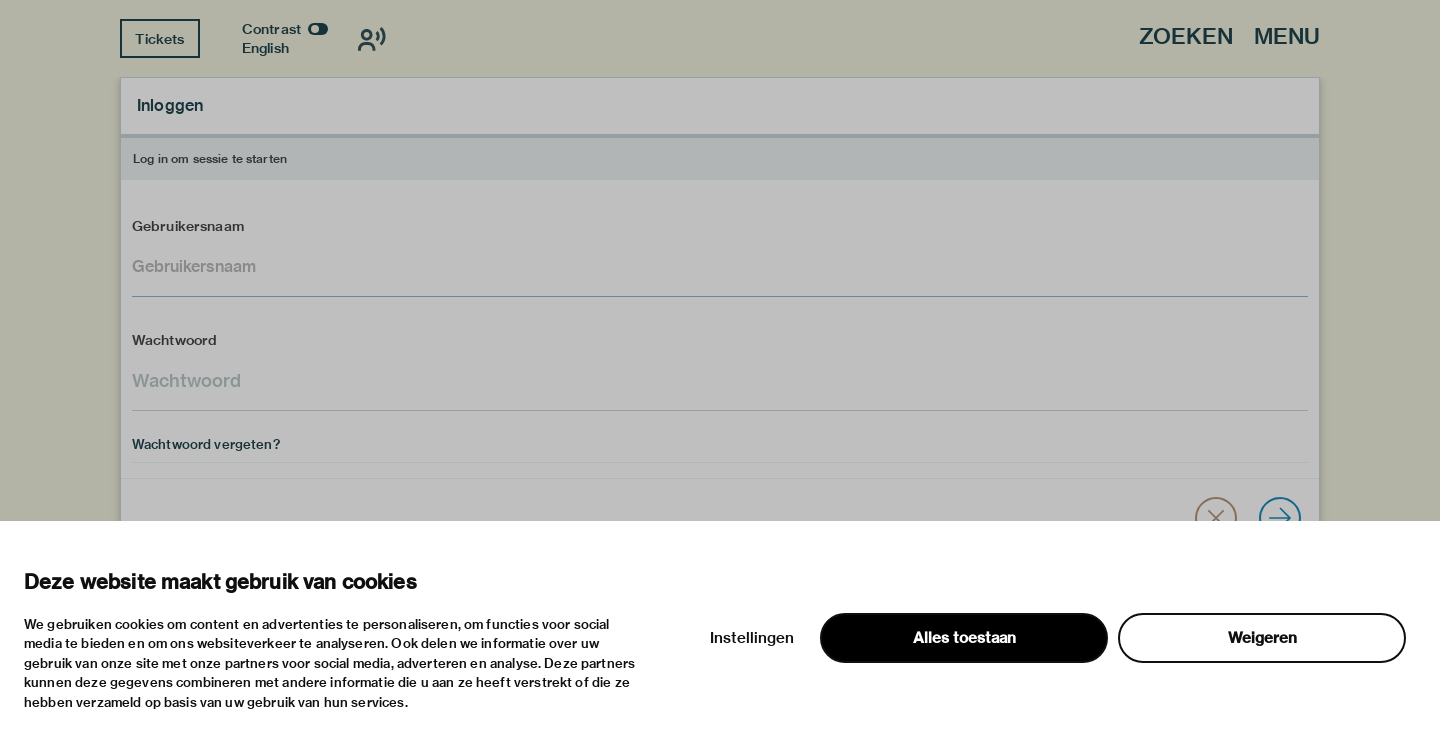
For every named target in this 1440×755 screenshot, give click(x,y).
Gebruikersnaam (188, 226)
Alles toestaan (964, 638)
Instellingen (752, 638)
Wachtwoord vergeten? (206, 444)
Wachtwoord (175, 340)
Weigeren (1262, 638)
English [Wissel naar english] (265, 48)
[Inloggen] (1280, 518)
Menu (1287, 37)
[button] (1216, 518)
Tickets (159, 39)
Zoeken (1186, 37)
